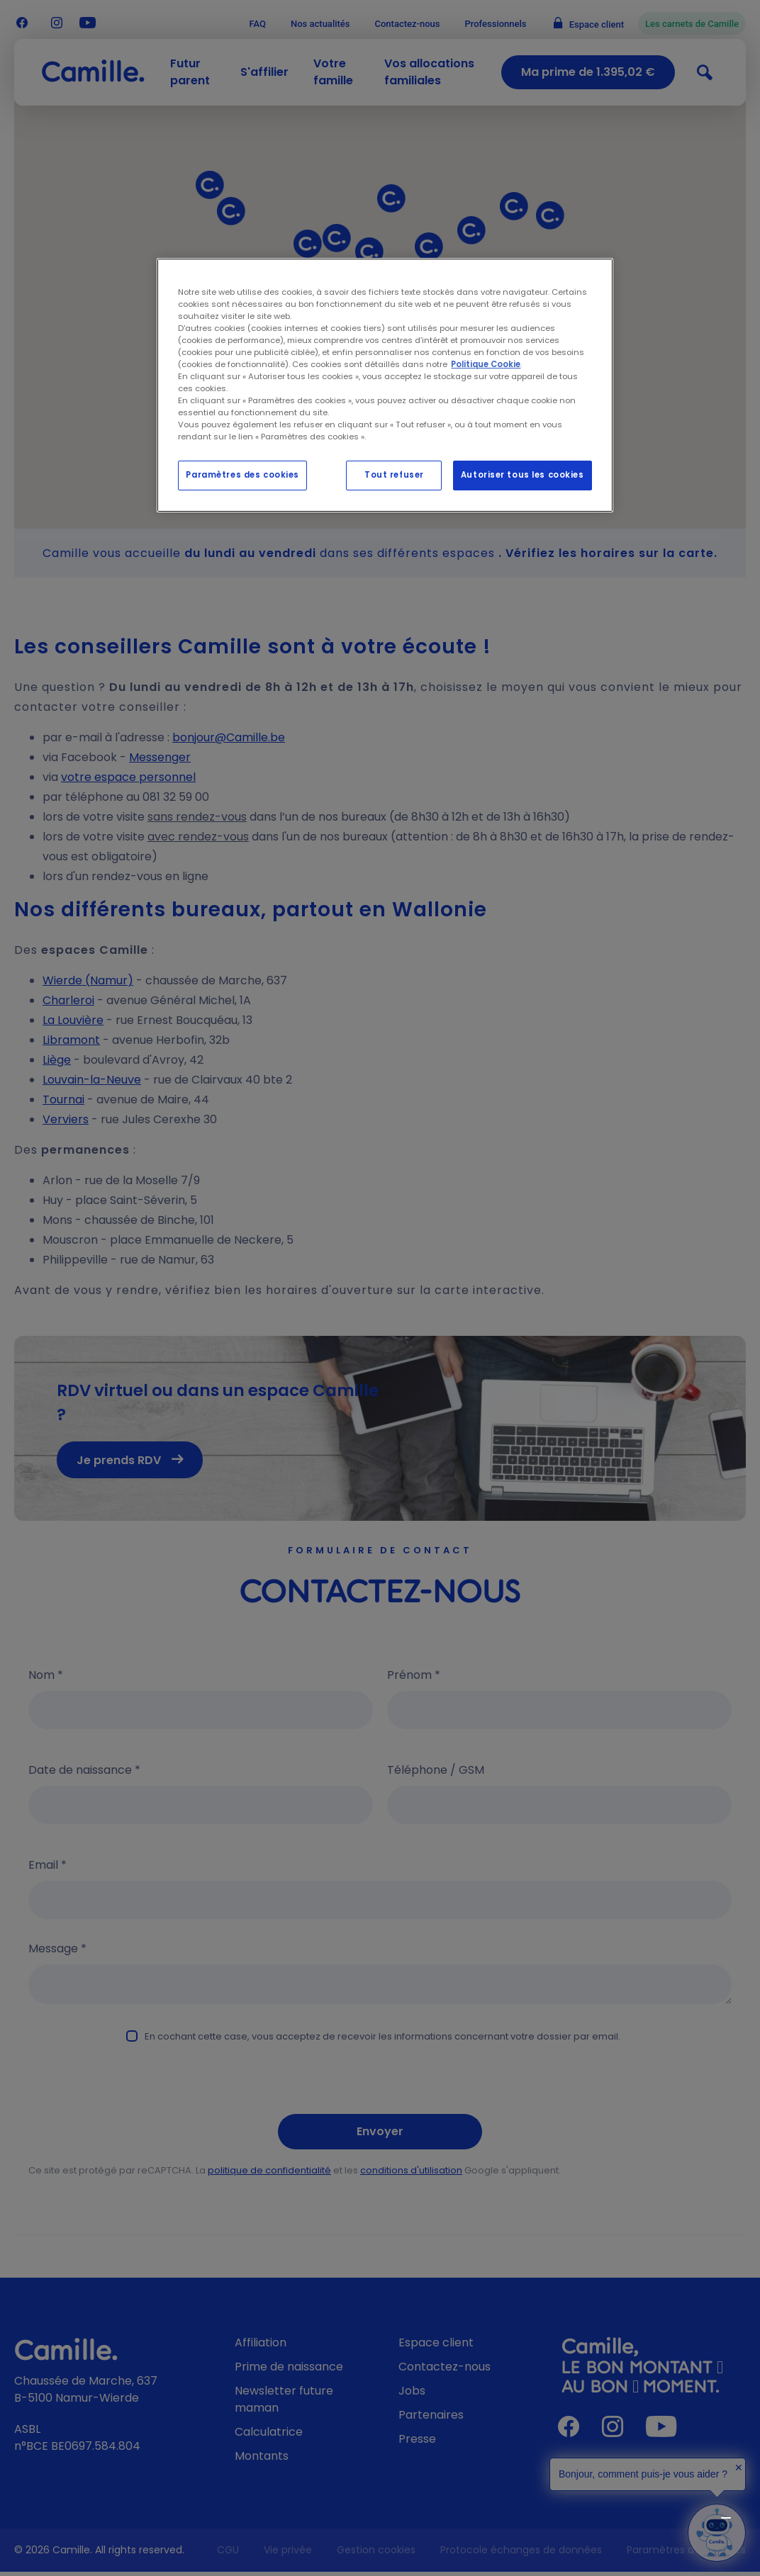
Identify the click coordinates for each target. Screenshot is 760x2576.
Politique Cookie (485, 364)
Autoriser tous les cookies (522, 474)
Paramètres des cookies (242, 474)
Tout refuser (394, 474)
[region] (385, 385)
